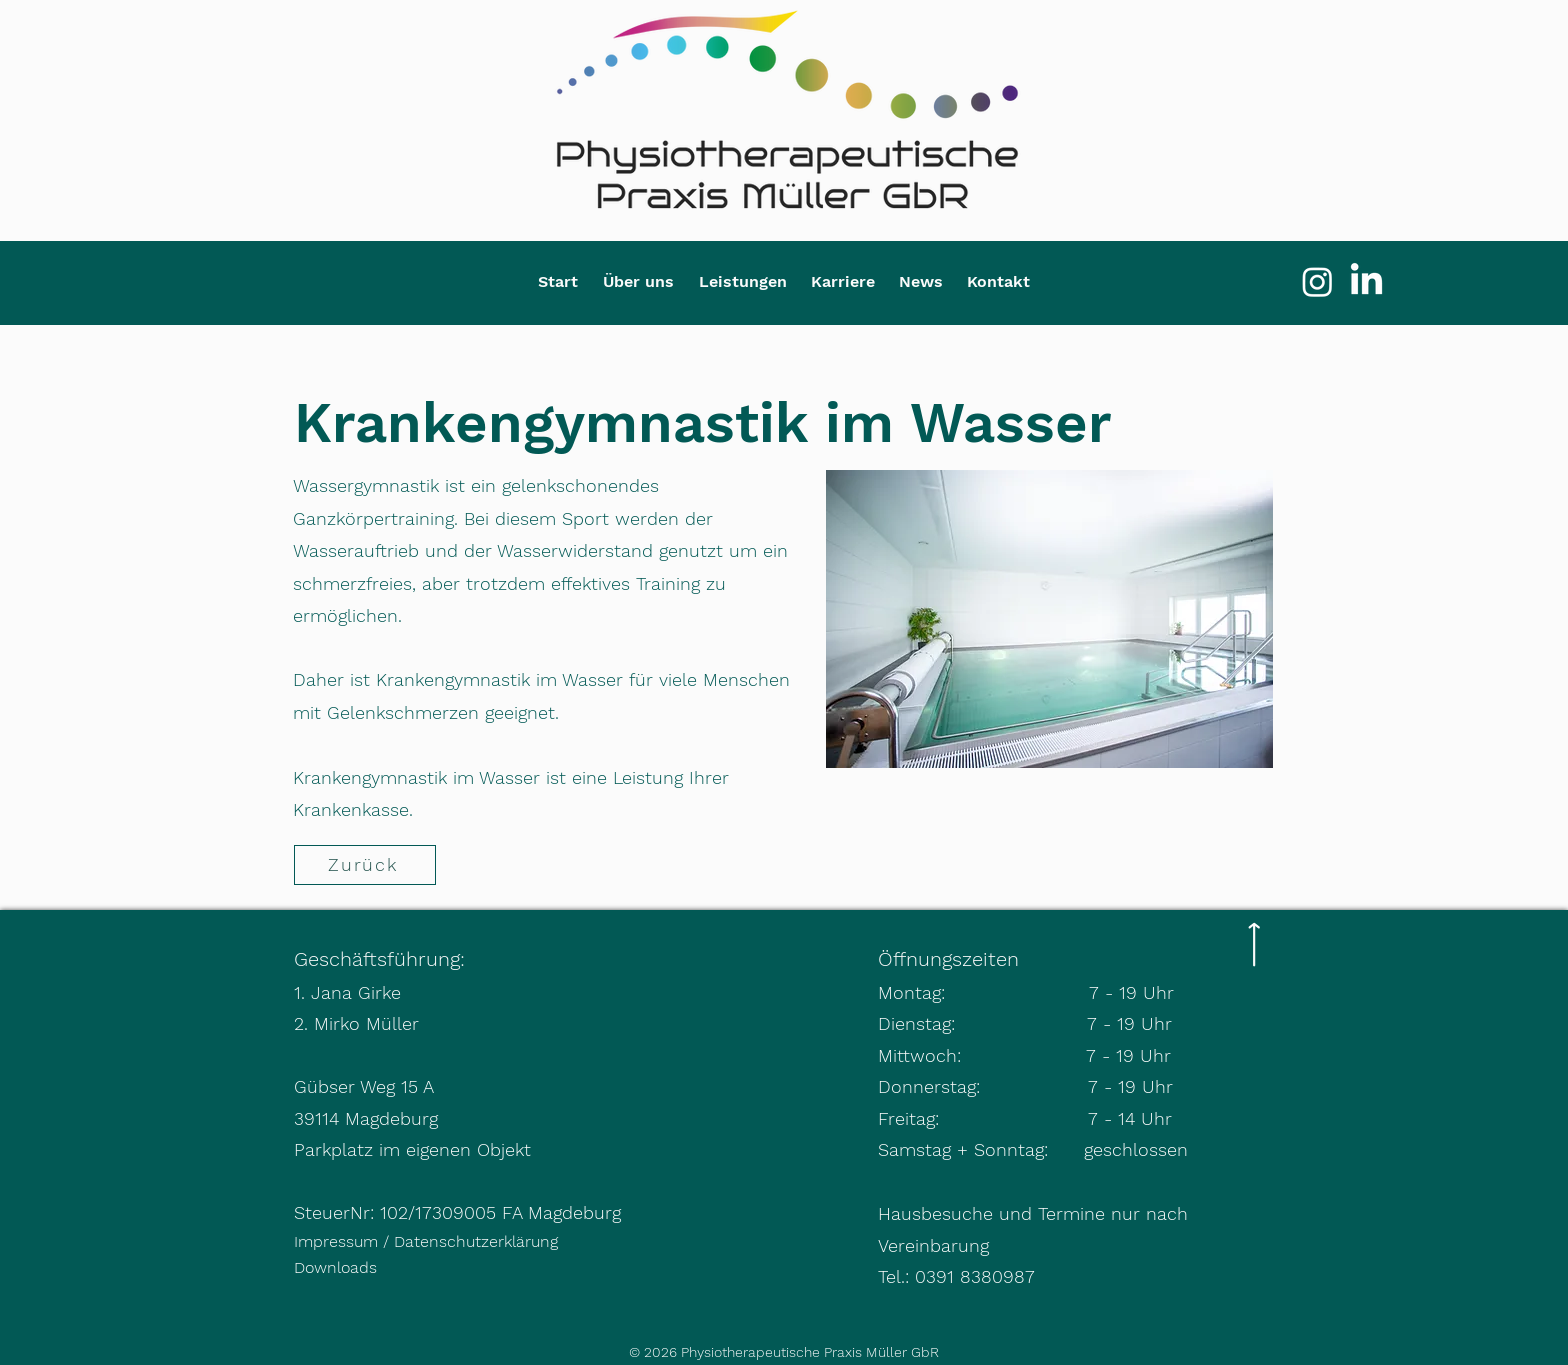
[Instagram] (1317, 281)
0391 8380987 (975, 1276)
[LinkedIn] (1366, 281)
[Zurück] (365, 865)
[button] (638, 281)
